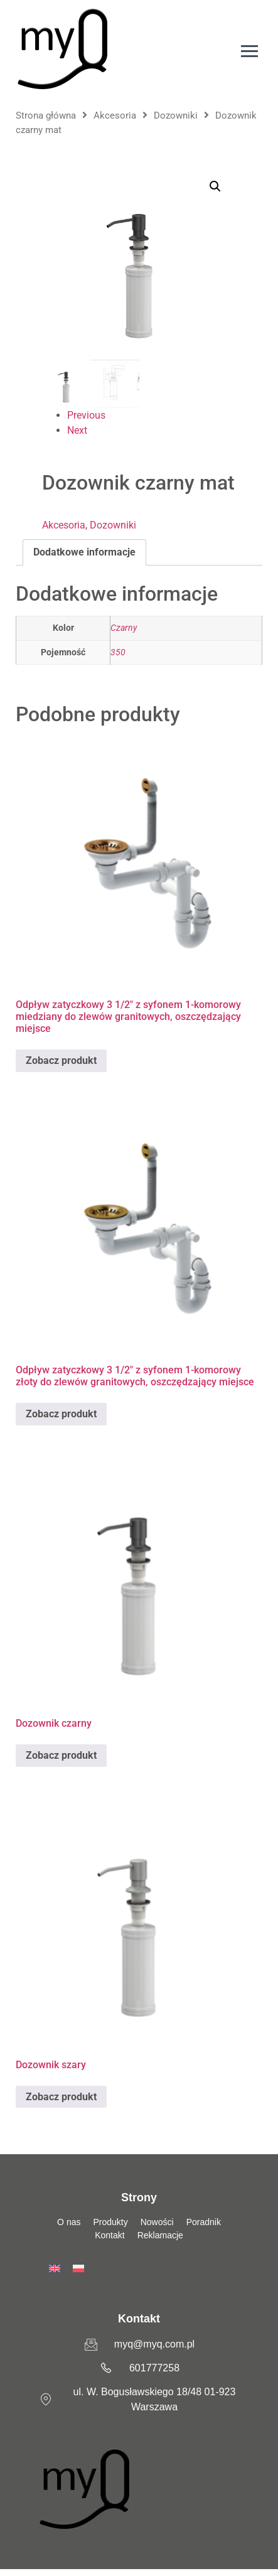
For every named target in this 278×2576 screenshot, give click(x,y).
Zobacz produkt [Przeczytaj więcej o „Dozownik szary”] (61, 2097)
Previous (86, 415)
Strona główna (46, 115)
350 (118, 652)
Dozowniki (176, 115)
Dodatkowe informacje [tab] (84, 552)
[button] (215, 186)
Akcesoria (115, 115)
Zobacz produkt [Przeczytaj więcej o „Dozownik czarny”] (61, 1755)
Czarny (123, 628)
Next (77, 430)
